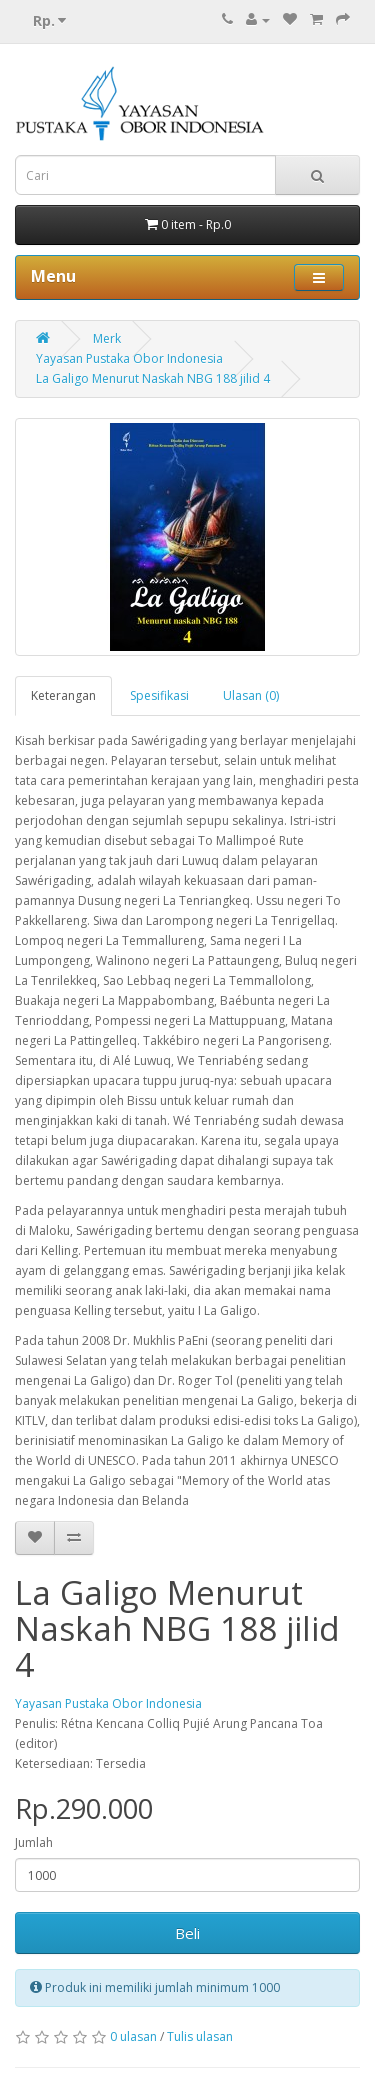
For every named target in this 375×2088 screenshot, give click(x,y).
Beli (187, 1933)
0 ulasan (133, 2036)
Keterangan (63, 695)
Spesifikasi (159, 695)
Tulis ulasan (200, 2036)
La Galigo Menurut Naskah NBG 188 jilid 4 (153, 378)
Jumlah (34, 1842)
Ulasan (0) (251, 695)
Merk (107, 338)
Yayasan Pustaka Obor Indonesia (129, 358)
